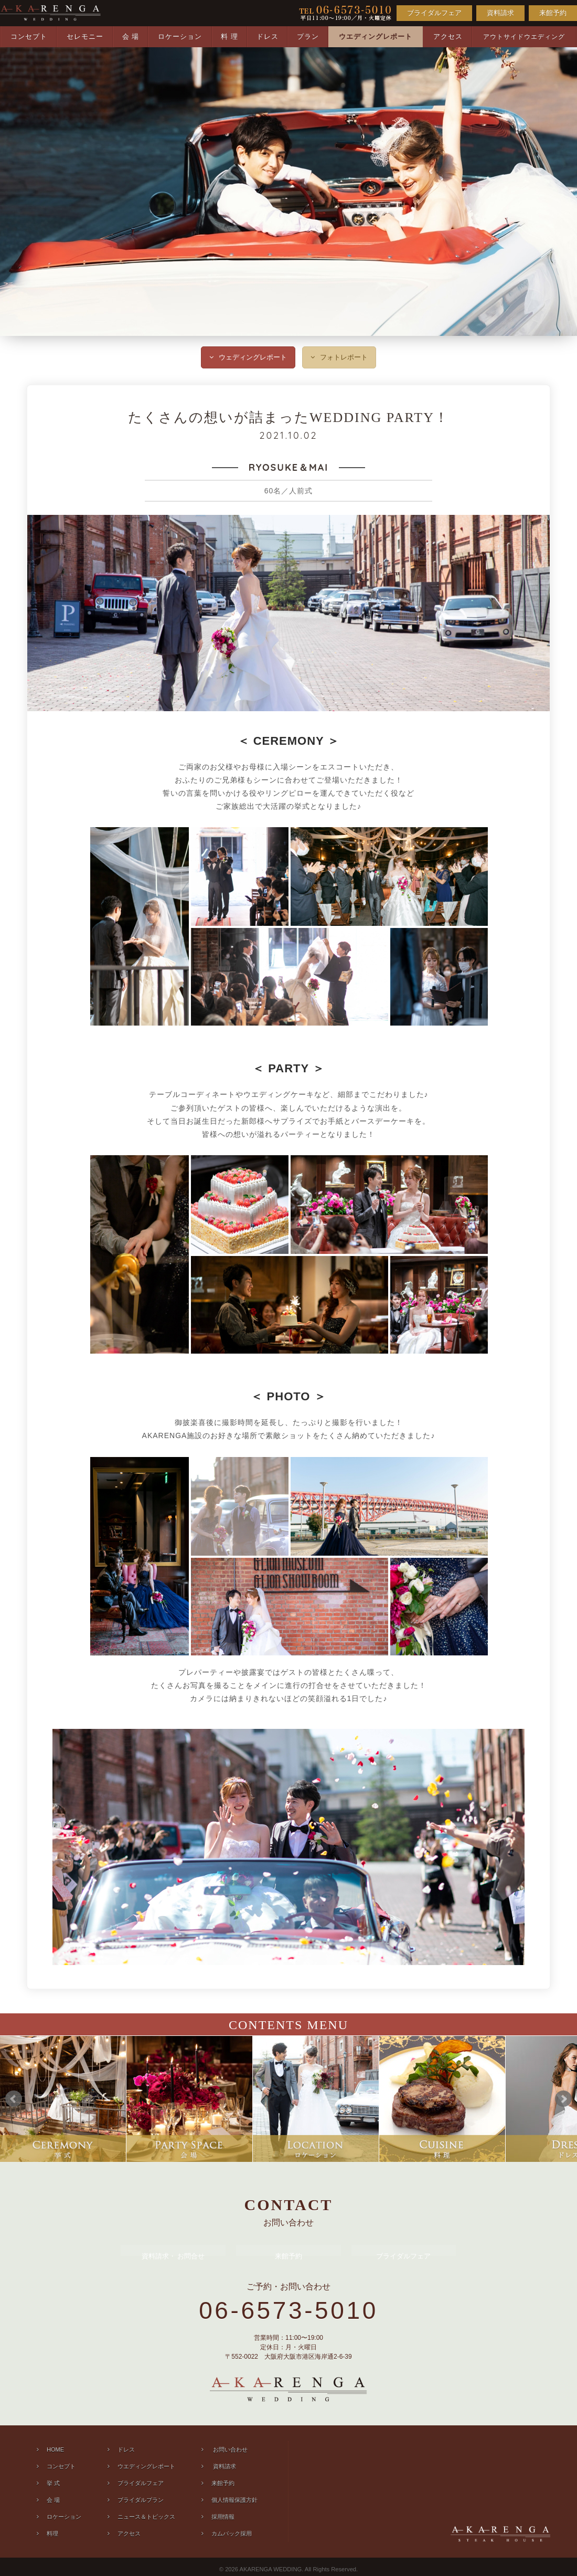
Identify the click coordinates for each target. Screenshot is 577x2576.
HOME (55, 2449)
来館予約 (553, 13)
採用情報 (222, 2517)
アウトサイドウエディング (524, 36)
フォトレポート (344, 357)
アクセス (448, 36)
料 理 (229, 36)
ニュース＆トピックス (146, 2517)
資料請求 (500, 13)
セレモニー (85, 36)
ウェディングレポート (253, 357)
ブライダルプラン (140, 2500)
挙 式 (53, 2483)
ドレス (268, 36)
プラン (308, 36)
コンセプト (28, 36)
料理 (52, 2533)
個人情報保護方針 (234, 2500)
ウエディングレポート (375, 36)
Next (563, 2099)
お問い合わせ (229, 2449)
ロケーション (180, 36)
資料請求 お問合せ (173, 2256)
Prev (13, 2099)
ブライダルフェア (434, 13)
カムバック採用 (231, 2533)
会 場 (130, 36)
